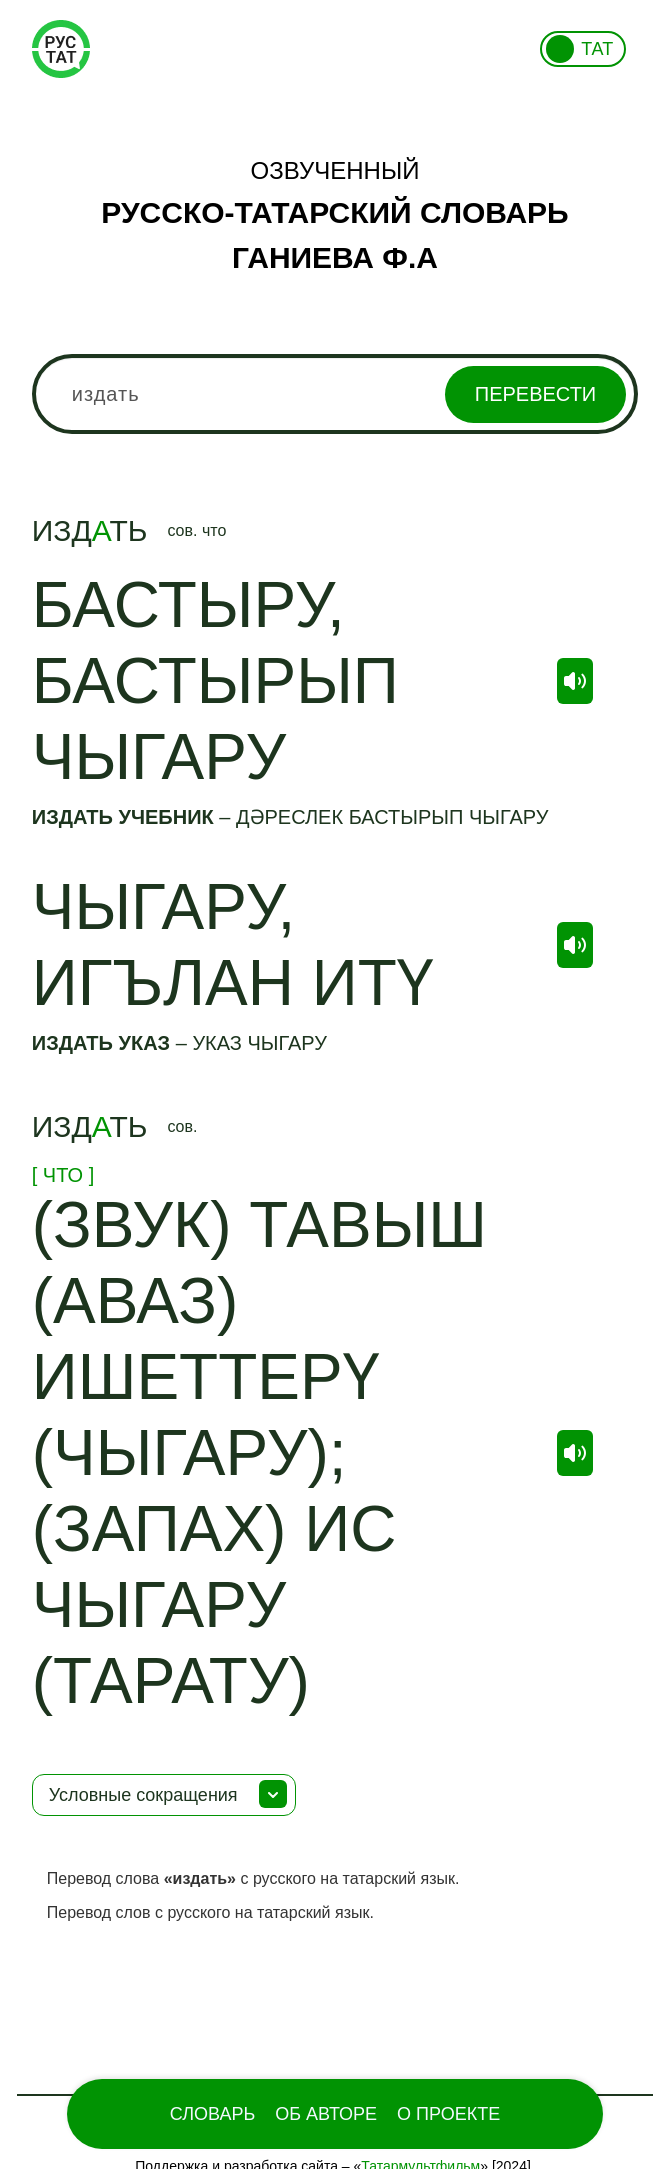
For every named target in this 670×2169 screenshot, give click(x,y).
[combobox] (335, 394)
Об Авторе (326, 2114)
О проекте (448, 2114)
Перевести (535, 394)
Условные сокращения (143, 1795)
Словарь (212, 2114)
